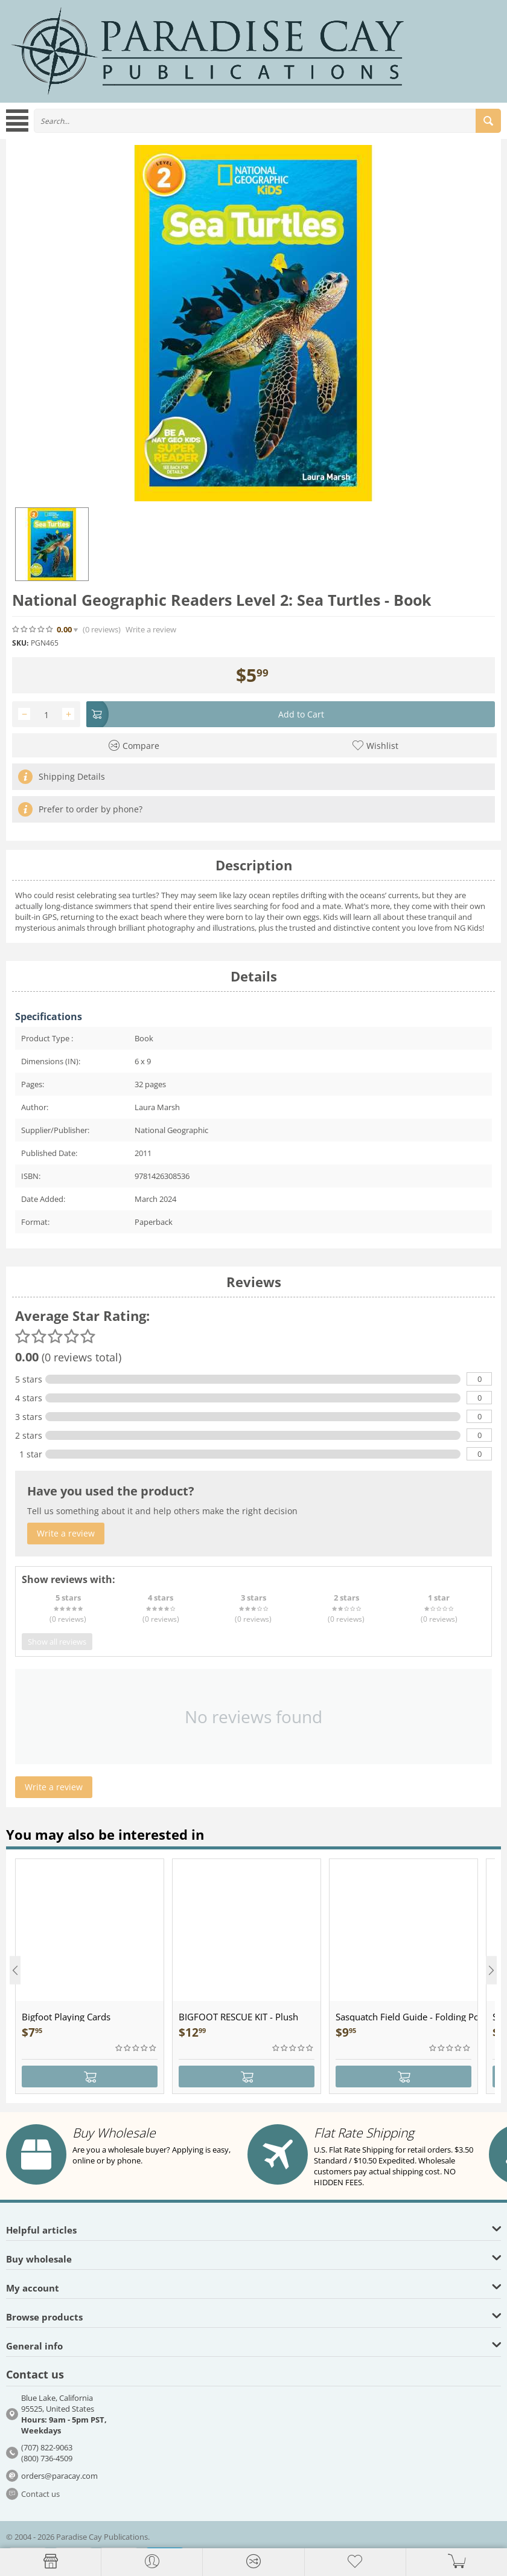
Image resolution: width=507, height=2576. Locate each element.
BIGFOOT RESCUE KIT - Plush (238, 2017)
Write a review (151, 630)
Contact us (40, 2493)
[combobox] (267, 121)
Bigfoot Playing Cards (66, 2017)
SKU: (20, 643)
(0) (102, 630)
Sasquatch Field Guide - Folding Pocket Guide (406, 2017)
